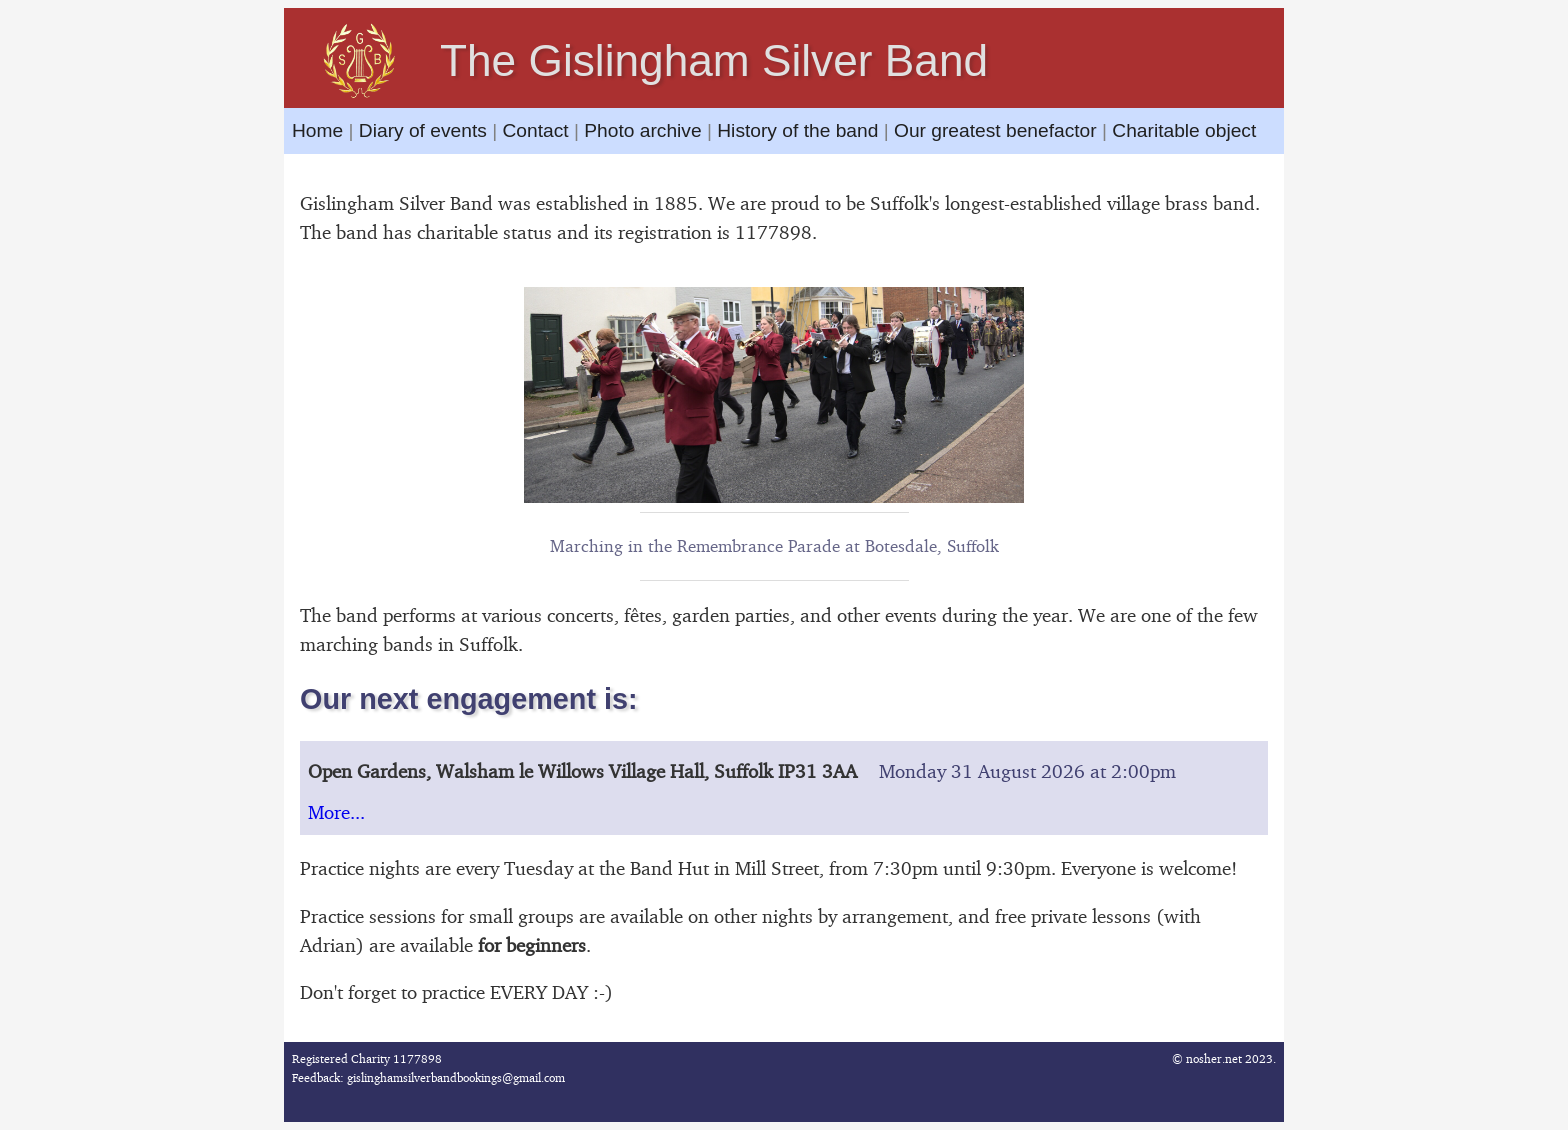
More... (336, 812)
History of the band (797, 130)
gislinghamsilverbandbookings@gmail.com (456, 1077)
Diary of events (423, 130)
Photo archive (642, 130)
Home (320, 130)
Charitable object (1184, 130)
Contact (535, 130)
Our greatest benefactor (995, 130)
